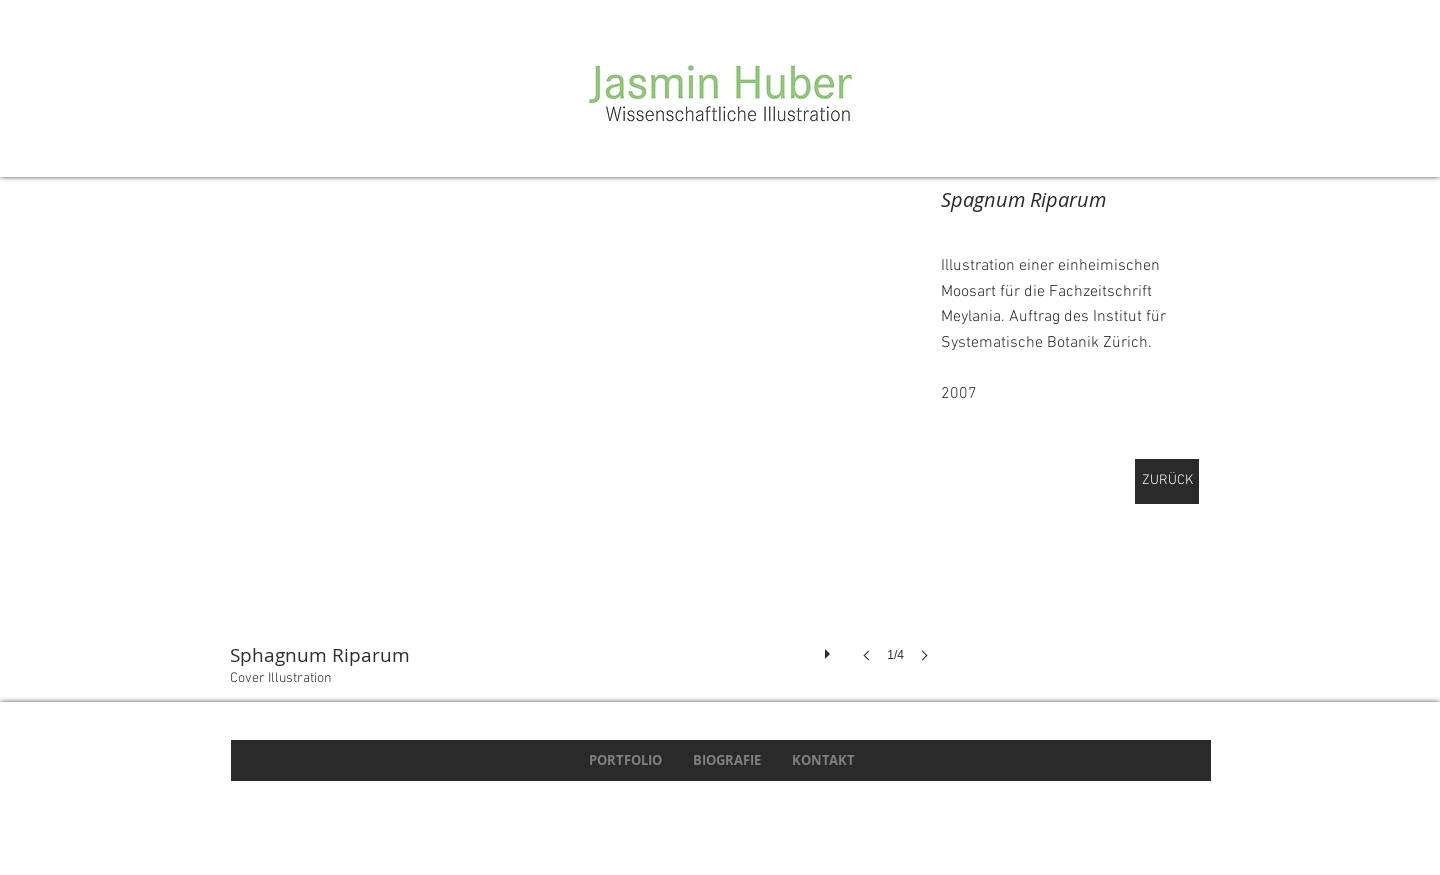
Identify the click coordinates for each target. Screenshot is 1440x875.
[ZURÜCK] (1167, 481)
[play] (830, 649)
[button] (585, 444)
